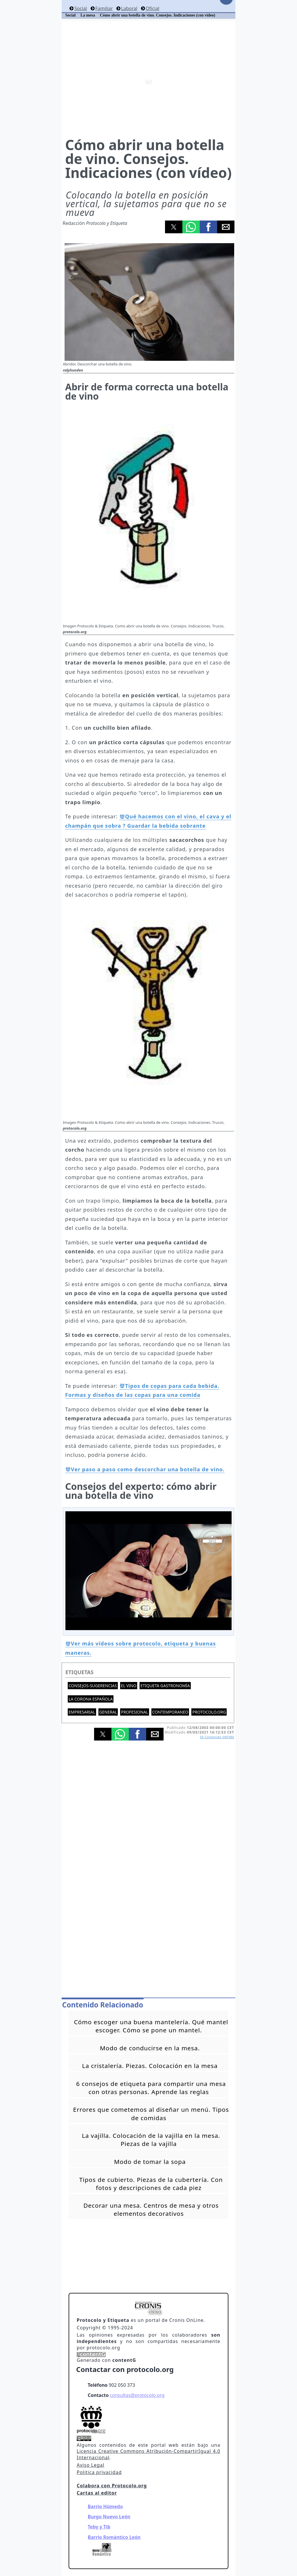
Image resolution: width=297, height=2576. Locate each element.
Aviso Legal (90, 2465)
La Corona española (91, 1699)
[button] (173, 227)
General (108, 1712)
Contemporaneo (170, 1712)
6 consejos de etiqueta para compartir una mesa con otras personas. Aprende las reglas (151, 2088)
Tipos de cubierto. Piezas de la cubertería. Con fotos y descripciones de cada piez (151, 2184)
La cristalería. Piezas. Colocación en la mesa (150, 2066)
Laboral (129, 8)
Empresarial (82, 1712)
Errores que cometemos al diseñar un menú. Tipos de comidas (151, 2113)
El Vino (128, 1685)
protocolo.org (209, 1712)
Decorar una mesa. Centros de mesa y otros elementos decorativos (151, 2209)
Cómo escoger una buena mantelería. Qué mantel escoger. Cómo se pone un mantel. (151, 2026)
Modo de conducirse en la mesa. (150, 2048)
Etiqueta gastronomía (165, 1685)
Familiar (104, 8)
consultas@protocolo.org (137, 2395)
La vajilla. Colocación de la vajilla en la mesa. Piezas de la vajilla (151, 2139)
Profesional (134, 1712)
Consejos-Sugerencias (93, 1685)
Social (80, 8)
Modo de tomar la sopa (150, 2162)
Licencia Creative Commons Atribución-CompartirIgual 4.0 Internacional (148, 2454)
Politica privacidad (99, 2472)
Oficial (152, 8)
